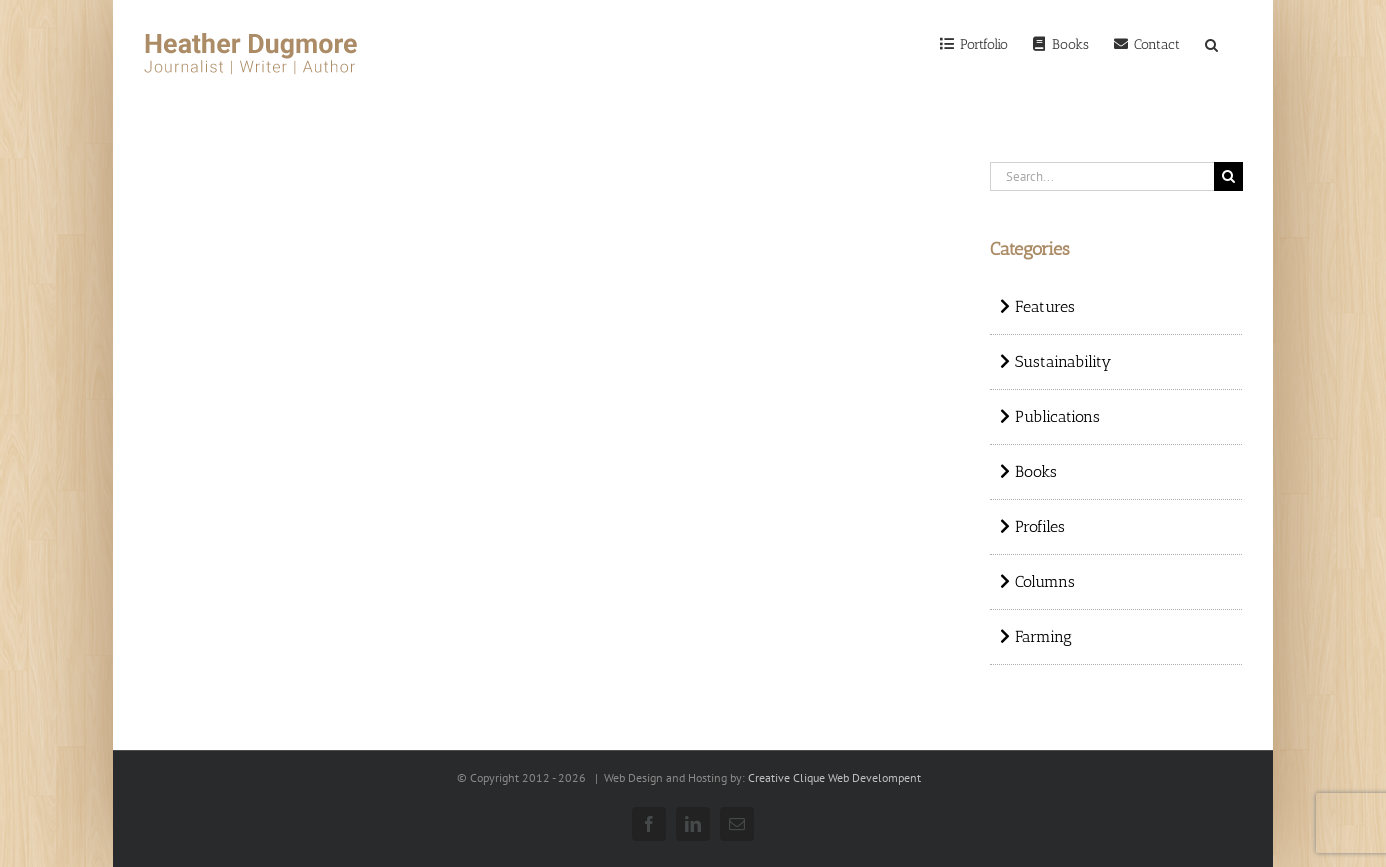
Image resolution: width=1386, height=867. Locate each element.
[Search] (1211, 43)
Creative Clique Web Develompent (834, 777)
